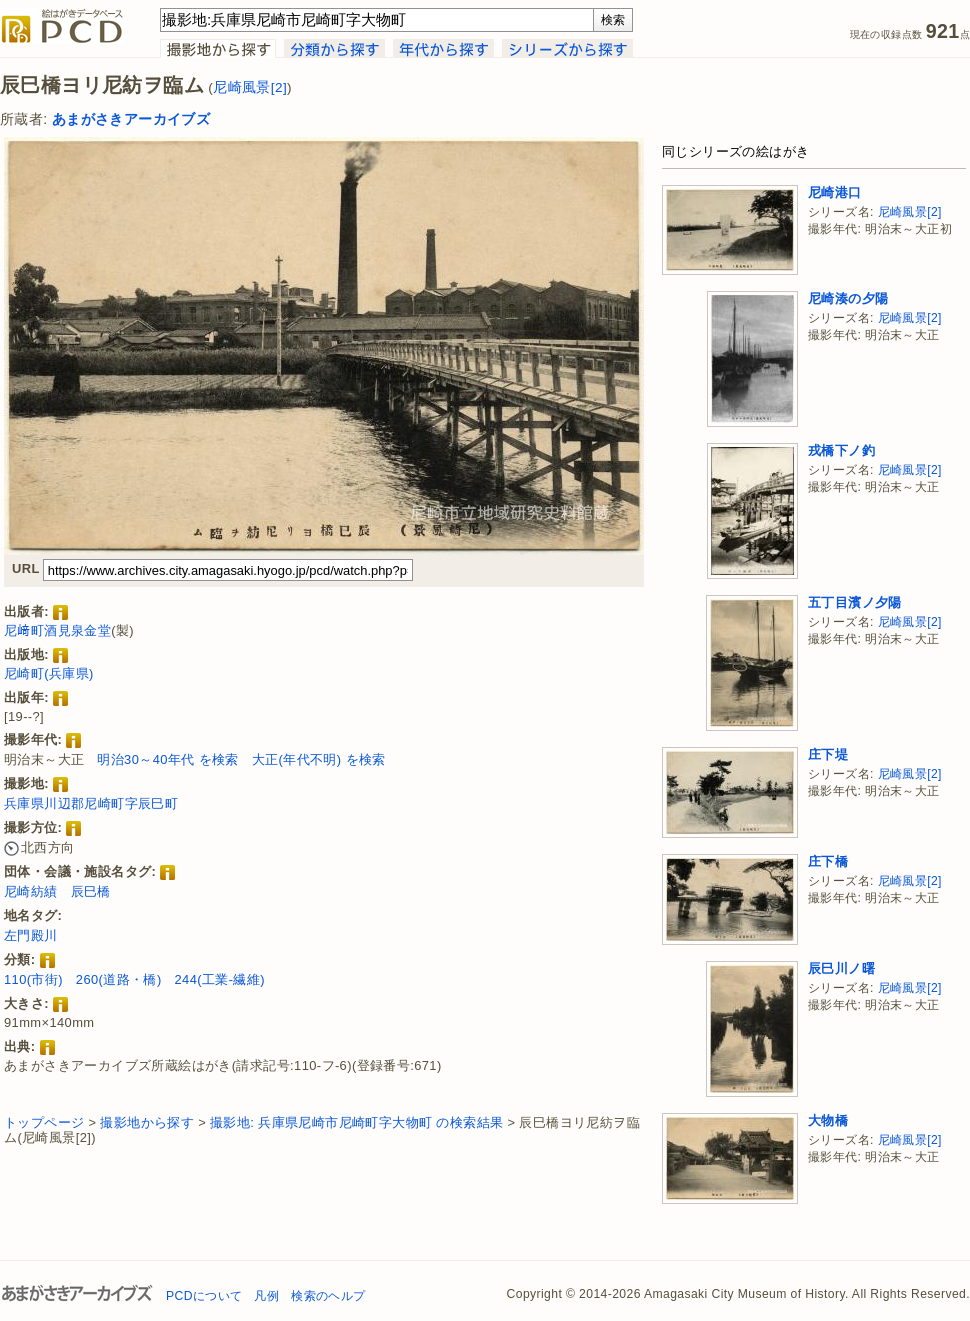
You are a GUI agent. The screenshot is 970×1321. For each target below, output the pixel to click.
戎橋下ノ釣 (841, 450)
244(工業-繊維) (219, 979)
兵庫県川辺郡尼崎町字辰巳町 (91, 803)
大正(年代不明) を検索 (319, 759)
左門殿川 (31, 935)
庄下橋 (828, 861)
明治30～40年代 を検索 (168, 759)
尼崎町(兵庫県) (49, 673)
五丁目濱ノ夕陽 (855, 602)
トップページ (44, 1122)
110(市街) (33, 979)
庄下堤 (828, 754)
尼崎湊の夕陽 (848, 298)
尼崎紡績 (31, 891)
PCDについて (204, 1296)
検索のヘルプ (328, 1296)
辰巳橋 (91, 891)
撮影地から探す (147, 1122)
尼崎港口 (835, 192)
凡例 (266, 1296)
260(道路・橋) (119, 979)
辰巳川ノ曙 (841, 968)
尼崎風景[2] (250, 87)
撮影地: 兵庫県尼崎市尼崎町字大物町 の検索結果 (356, 1122)
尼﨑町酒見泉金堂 (57, 630)
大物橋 (828, 1120)
